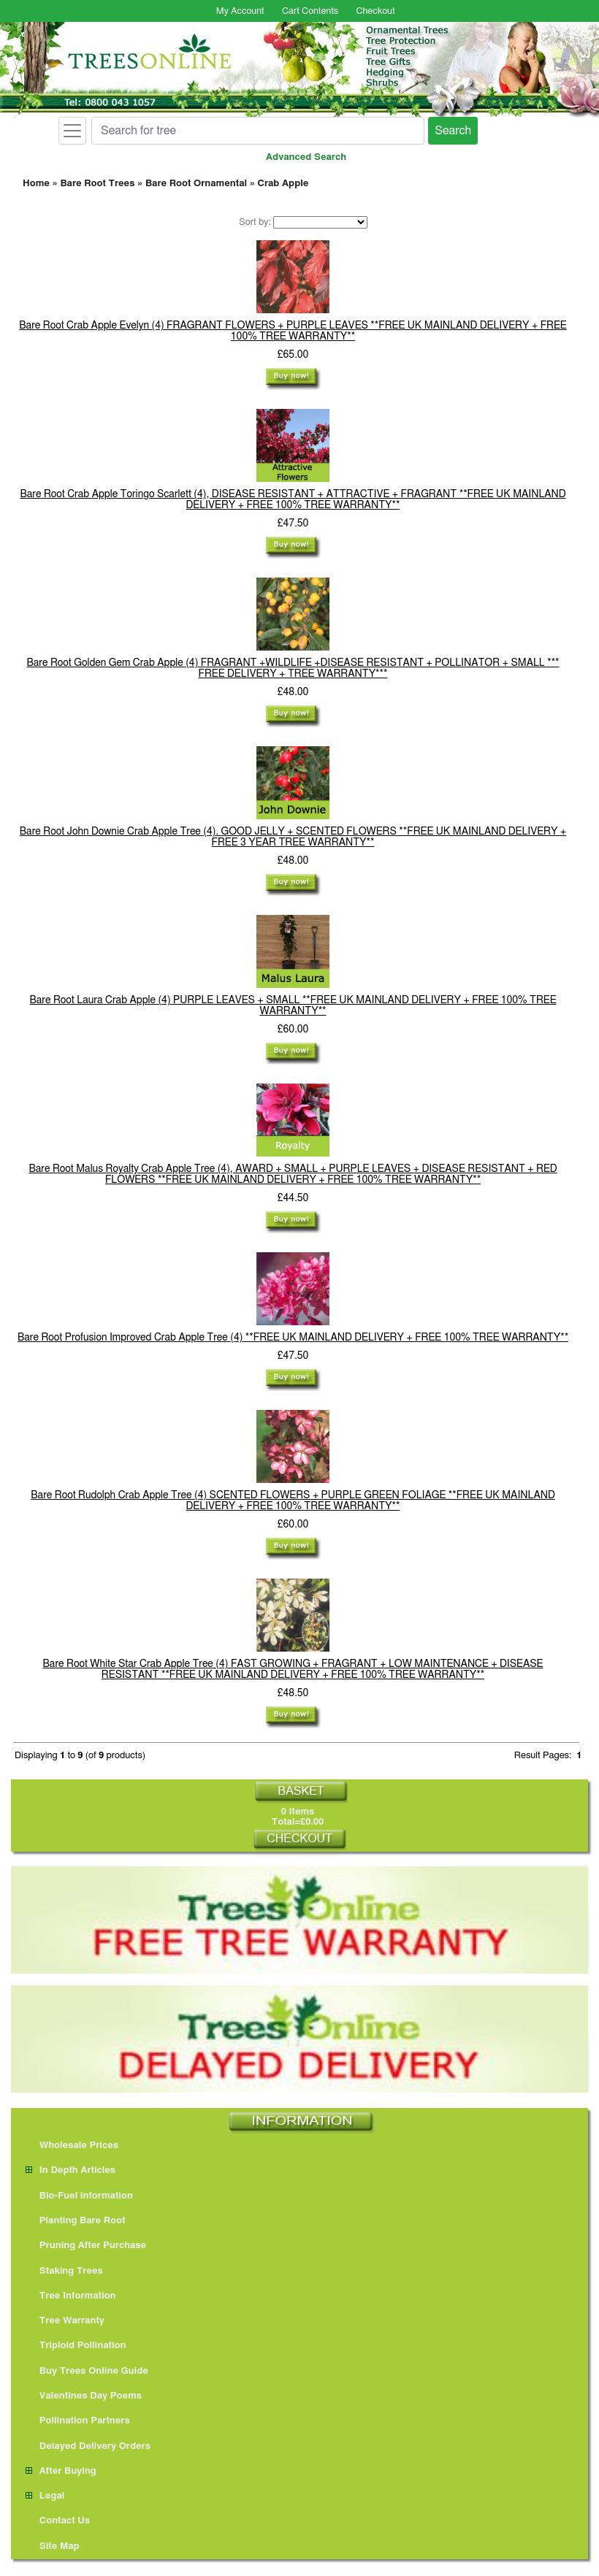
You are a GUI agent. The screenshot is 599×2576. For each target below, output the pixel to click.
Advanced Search (306, 157)
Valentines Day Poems (84, 2396)
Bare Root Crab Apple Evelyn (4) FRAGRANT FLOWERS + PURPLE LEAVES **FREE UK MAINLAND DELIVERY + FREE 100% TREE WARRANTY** (292, 331)
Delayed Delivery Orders (88, 2446)
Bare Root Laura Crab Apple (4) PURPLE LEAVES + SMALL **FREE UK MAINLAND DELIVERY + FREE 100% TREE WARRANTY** (292, 1005)
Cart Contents (310, 11)
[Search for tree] (257, 131)
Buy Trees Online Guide (87, 2371)
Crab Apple (283, 183)
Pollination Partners (78, 2421)
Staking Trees (64, 2271)
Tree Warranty (65, 2321)
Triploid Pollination (76, 2345)
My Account (240, 11)
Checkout (375, 11)
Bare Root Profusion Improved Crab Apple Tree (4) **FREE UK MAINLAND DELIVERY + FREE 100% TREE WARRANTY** (293, 1338)
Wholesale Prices (72, 2145)
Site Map (53, 2546)
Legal (45, 2496)
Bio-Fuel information (79, 2196)
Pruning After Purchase (86, 2245)
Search (453, 131)
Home (36, 183)
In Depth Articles (70, 2170)
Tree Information (71, 2296)
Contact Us (58, 2521)
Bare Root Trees (97, 183)
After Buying (61, 2471)
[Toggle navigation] (72, 131)
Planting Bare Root (76, 2221)
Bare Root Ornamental (196, 183)
